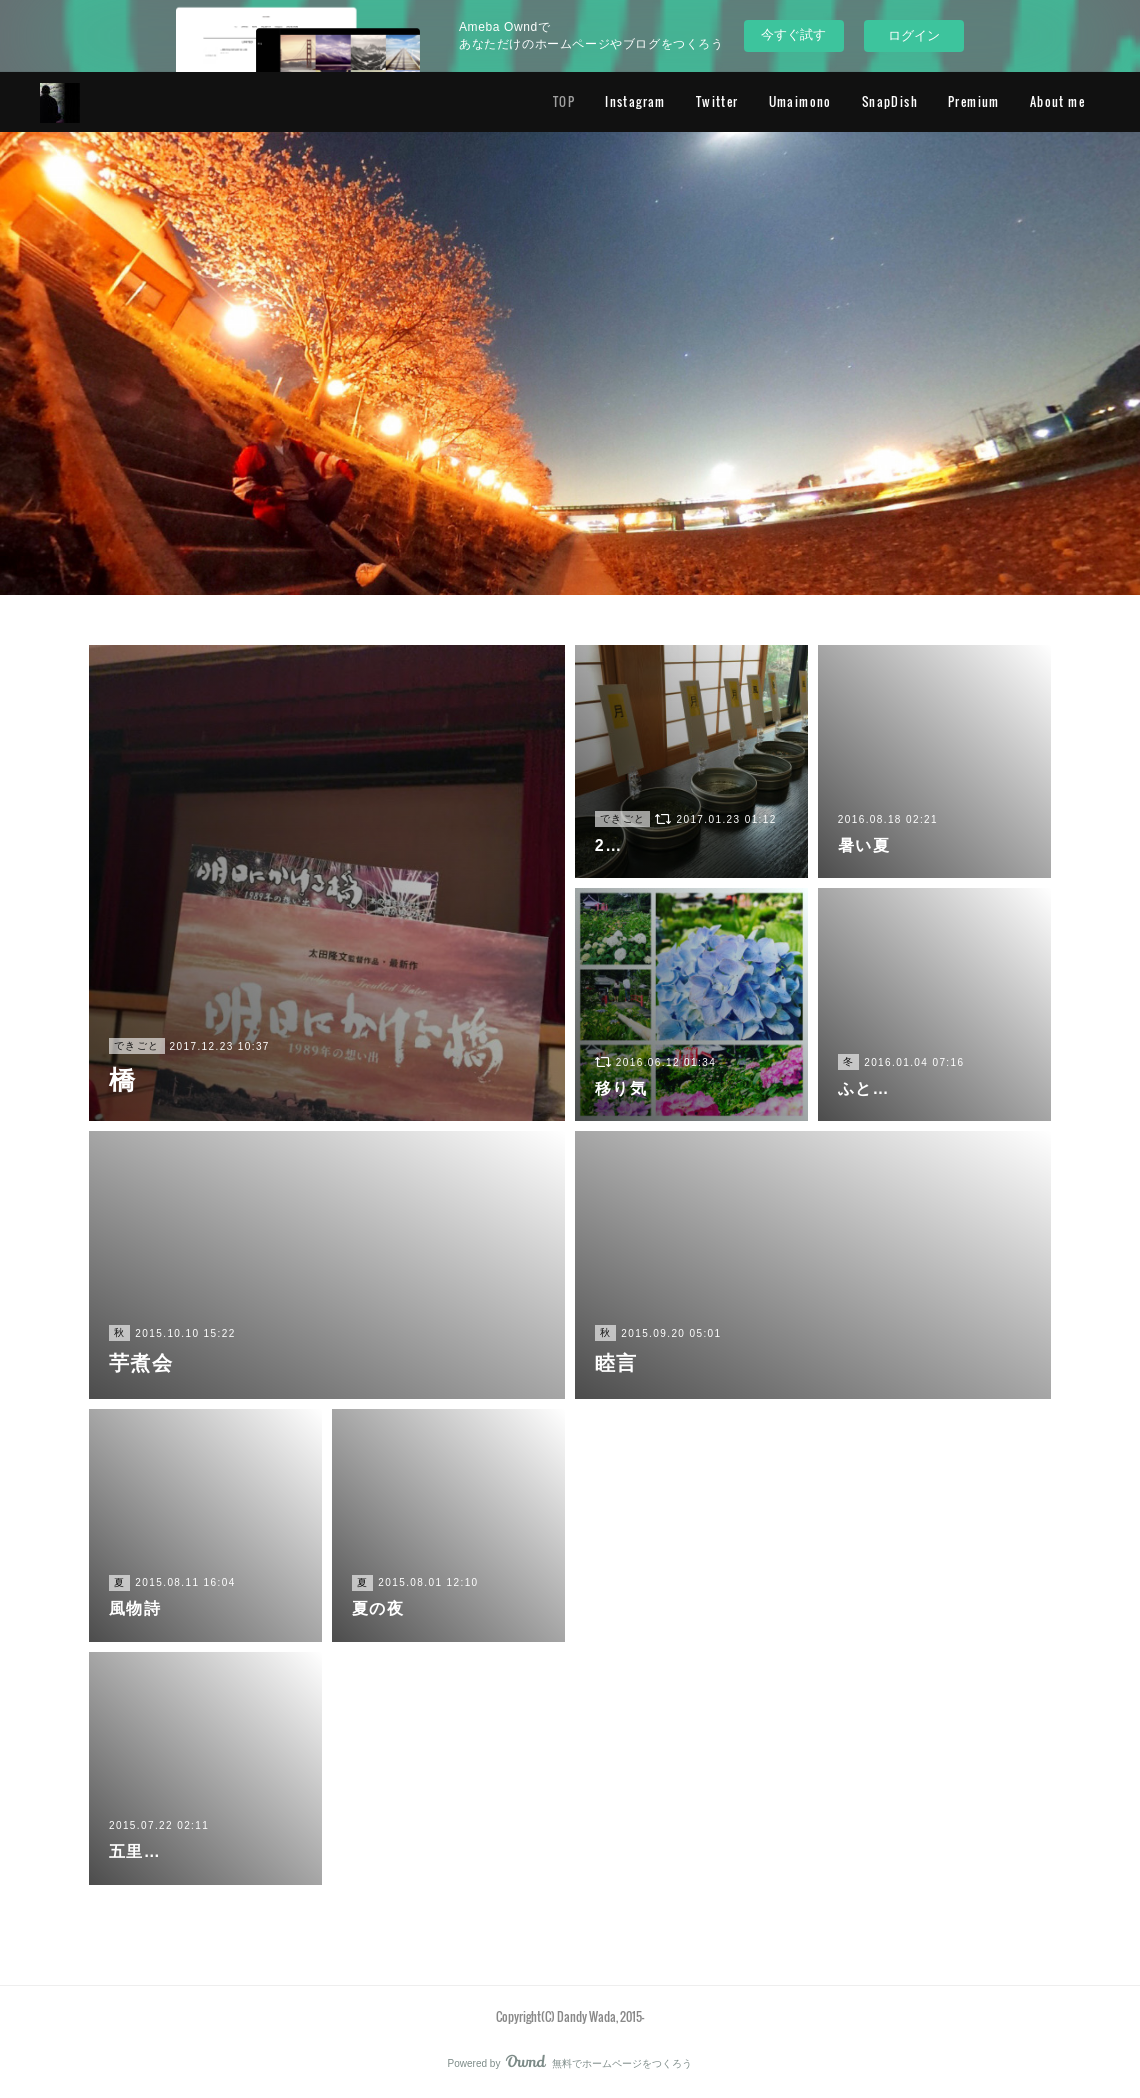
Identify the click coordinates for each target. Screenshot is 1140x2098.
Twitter (717, 101)
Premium (974, 101)
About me (1057, 101)
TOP (564, 101)
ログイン (914, 35)
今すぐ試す (793, 34)
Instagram (635, 101)
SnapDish (890, 101)
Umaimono (800, 101)
